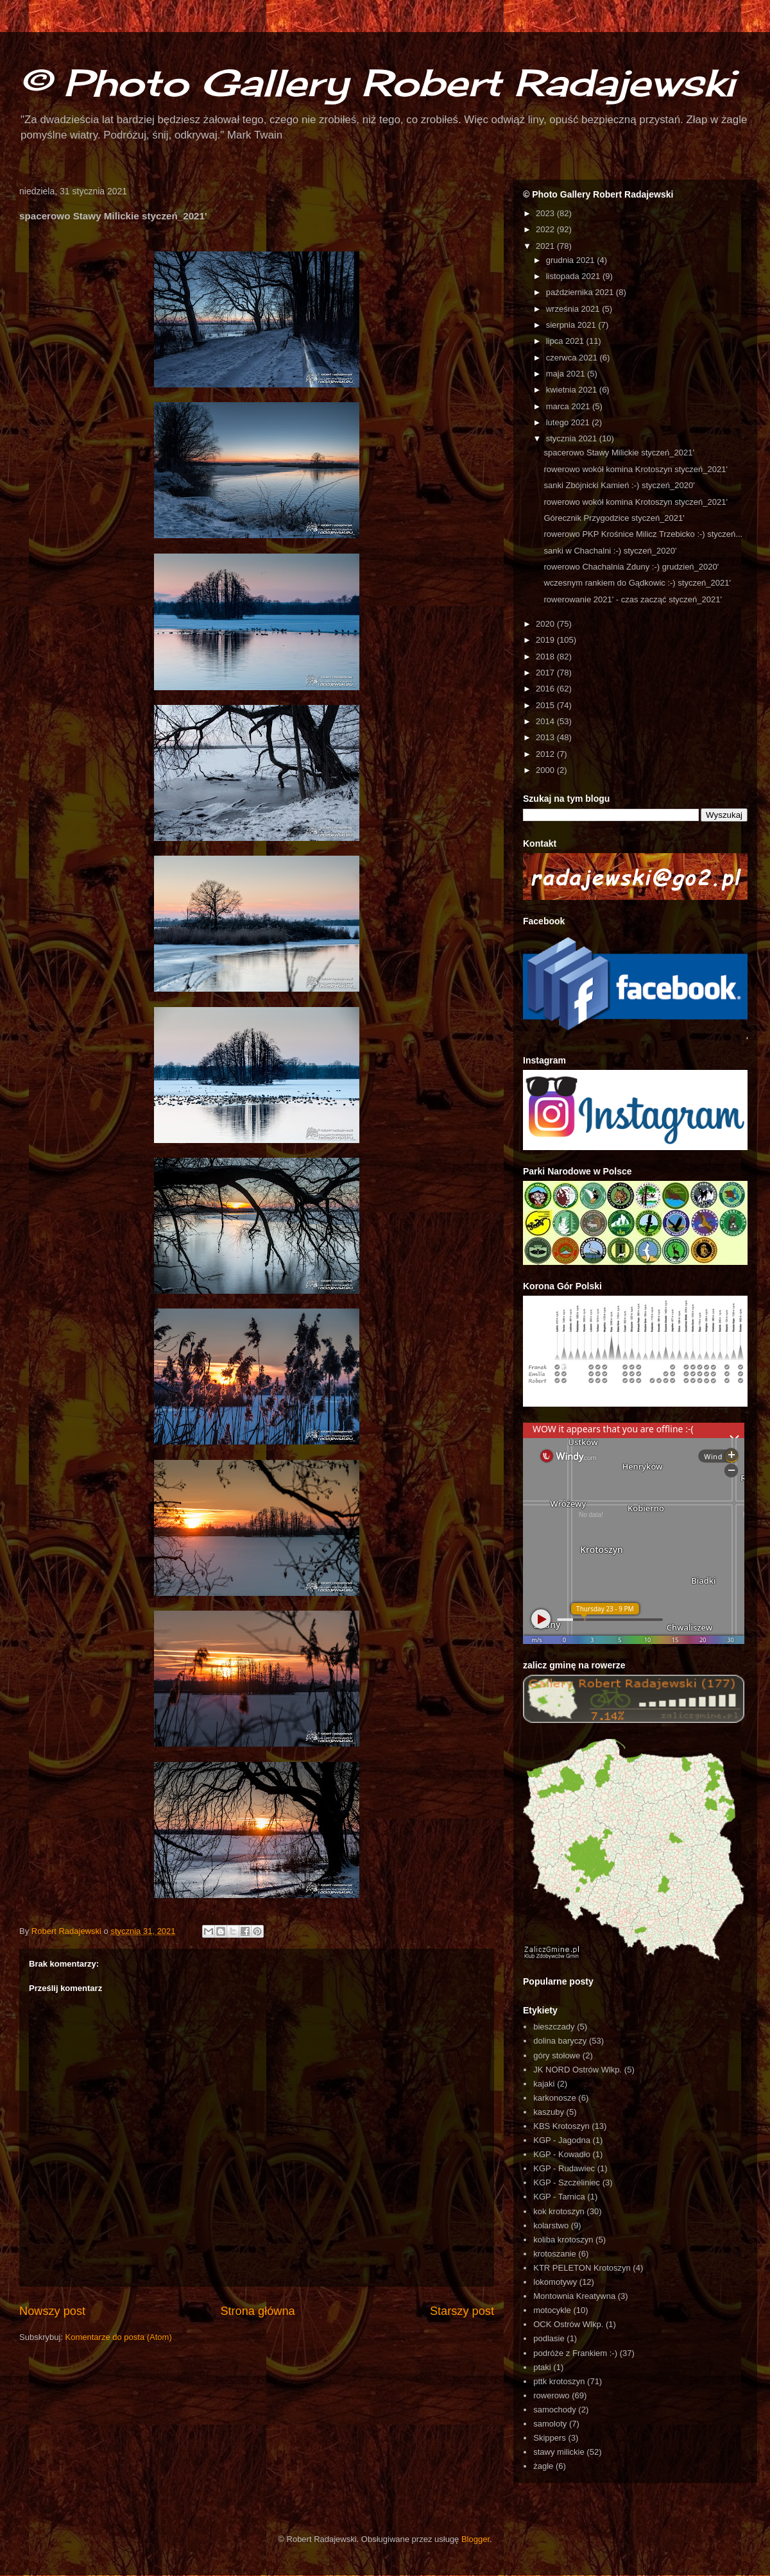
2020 (546, 624)
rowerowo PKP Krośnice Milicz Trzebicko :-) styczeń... (642, 534)
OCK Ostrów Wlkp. (568, 2324)
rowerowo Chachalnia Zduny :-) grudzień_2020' (631, 567)
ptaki (542, 2367)
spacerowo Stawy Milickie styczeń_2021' (618, 452)
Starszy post (462, 2311)
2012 (546, 754)
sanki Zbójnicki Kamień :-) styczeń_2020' (618, 485)
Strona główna (257, 2311)
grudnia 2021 (571, 260)
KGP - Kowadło (561, 2154)
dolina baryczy (559, 2041)
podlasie (548, 2338)
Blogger (475, 2539)
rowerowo (551, 2395)
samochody (554, 2409)
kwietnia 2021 (572, 389)
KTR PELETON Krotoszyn (581, 2268)
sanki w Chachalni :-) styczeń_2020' (609, 550)
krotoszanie (554, 2253)
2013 (546, 737)
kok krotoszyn (558, 2211)
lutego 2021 (569, 422)
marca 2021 (569, 406)
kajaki (543, 2084)
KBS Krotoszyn (561, 2126)
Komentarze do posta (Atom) (118, 2337)
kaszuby (548, 2112)
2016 (546, 688)
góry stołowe (556, 2055)
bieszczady (553, 2026)
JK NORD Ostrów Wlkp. (577, 2069)
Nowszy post (52, 2311)
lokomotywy (555, 2282)
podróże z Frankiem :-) (575, 2353)
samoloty (550, 2423)
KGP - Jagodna (561, 2140)
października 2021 (581, 292)
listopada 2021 (574, 276)
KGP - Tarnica (559, 2196)
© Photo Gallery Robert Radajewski (377, 82)
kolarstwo (551, 2225)
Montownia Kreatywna (574, 2296)
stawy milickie (558, 2452)
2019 (546, 640)
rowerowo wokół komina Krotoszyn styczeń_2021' (635, 469)
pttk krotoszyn (559, 2381)
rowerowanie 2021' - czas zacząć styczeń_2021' (632, 599)
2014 (546, 721)
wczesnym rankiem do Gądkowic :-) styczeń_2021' (636, 583)
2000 (546, 770)
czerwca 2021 (573, 357)
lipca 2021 (566, 341)
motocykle (552, 2310)
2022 (546, 229)
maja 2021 (566, 373)
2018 (546, 656)
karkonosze (554, 2098)
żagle (543, 2466)
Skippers (549, 2438)
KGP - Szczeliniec (566, 2182)
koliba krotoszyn (563, 2239)
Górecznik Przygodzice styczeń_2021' (613, 518)
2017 (546, 672)
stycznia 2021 (572, 438)
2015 (546, 705)
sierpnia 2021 (572, 325)
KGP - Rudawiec (564, 2168)
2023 (546, 213)
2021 (546, 246)
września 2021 (574, 309)
